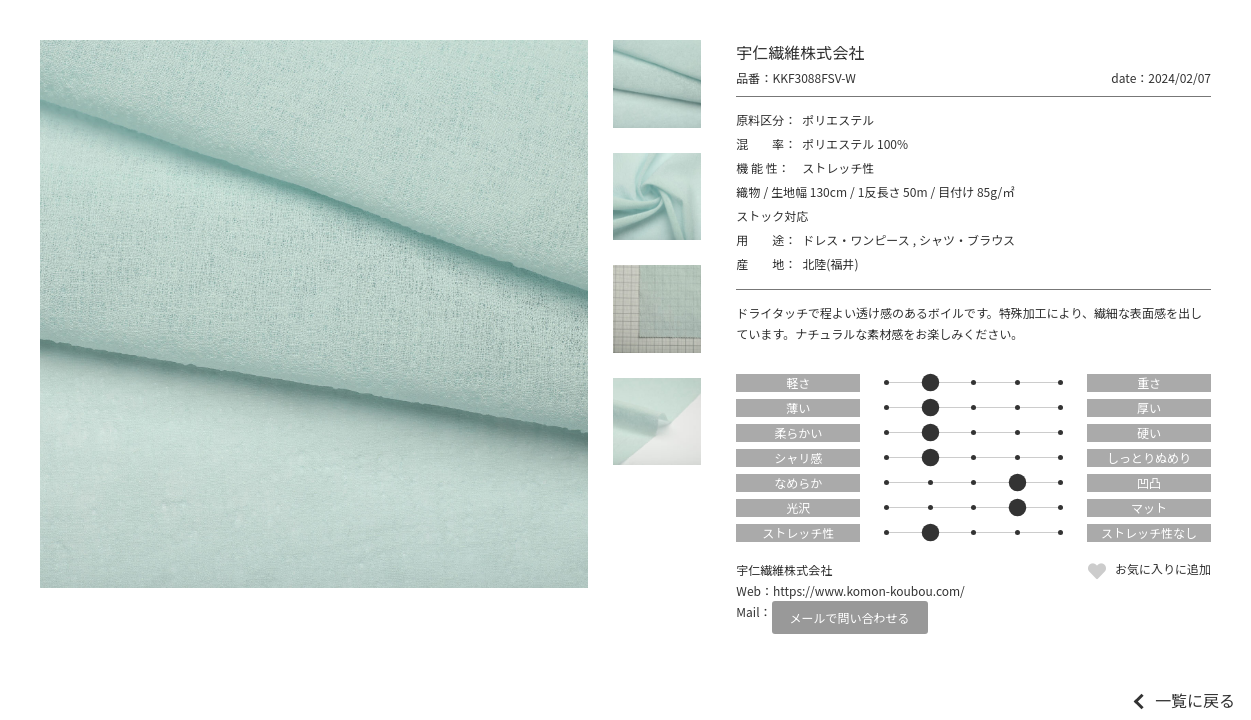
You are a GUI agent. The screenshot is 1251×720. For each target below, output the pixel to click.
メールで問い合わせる (850, 617)
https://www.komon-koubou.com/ (869, 590)
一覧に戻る (1195, 700)
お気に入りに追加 (1163, 568)
